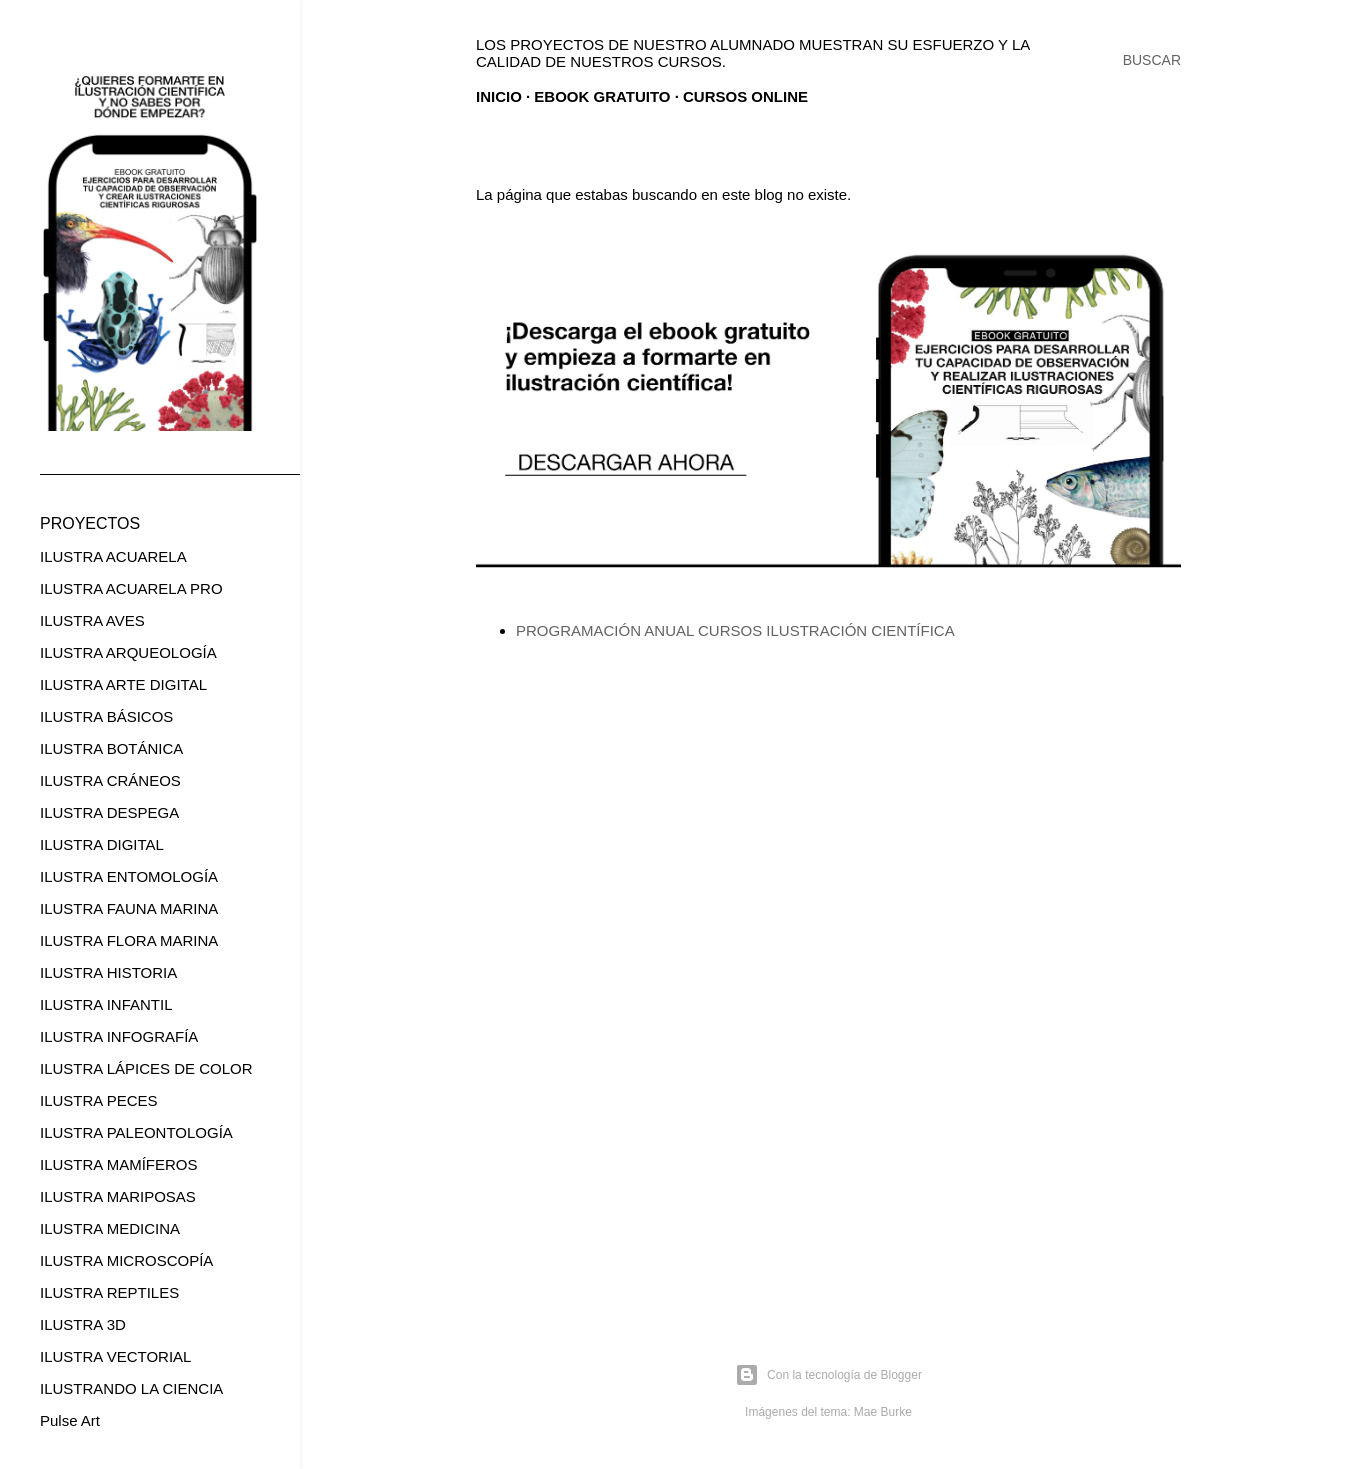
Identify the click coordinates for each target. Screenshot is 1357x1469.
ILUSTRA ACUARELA (113, 556)
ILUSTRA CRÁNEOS (110, 780)
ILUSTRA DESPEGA (109, 812)
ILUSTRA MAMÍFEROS (119, 1164)
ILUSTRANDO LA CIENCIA (131, 1388)
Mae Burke (883, 1412)
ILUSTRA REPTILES (109, 1292)
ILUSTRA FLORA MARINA (129, 940)
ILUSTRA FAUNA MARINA (129, 908)
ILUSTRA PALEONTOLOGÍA (136, 1132)
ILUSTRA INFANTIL (106, 1004)
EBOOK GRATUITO (602, 96)
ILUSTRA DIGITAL (102, 844)
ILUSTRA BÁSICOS (106, 716)
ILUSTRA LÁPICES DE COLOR (146, 1068)
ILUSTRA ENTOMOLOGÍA (129, 876)
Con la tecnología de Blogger (828, 1375)
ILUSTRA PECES (99, 1100)
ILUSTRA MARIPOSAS (118, 1196)
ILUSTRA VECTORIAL (115, 1356)
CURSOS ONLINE (745, 96)
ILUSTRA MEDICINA (110, 1228)
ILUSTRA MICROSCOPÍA (126, 1260)
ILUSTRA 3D (83, 1324)
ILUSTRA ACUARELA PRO (131, 588)
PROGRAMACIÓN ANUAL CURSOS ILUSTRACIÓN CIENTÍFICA (735, 630)
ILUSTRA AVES (92, 620)
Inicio (499, 96)
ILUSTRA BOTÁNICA (111, 748)
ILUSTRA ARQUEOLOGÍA (128, 652)
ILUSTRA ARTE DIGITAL (123, 684)
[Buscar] (1152, 60)
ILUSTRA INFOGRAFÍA (119, 1036)
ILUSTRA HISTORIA (108, 972)
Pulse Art (70, 1420)
